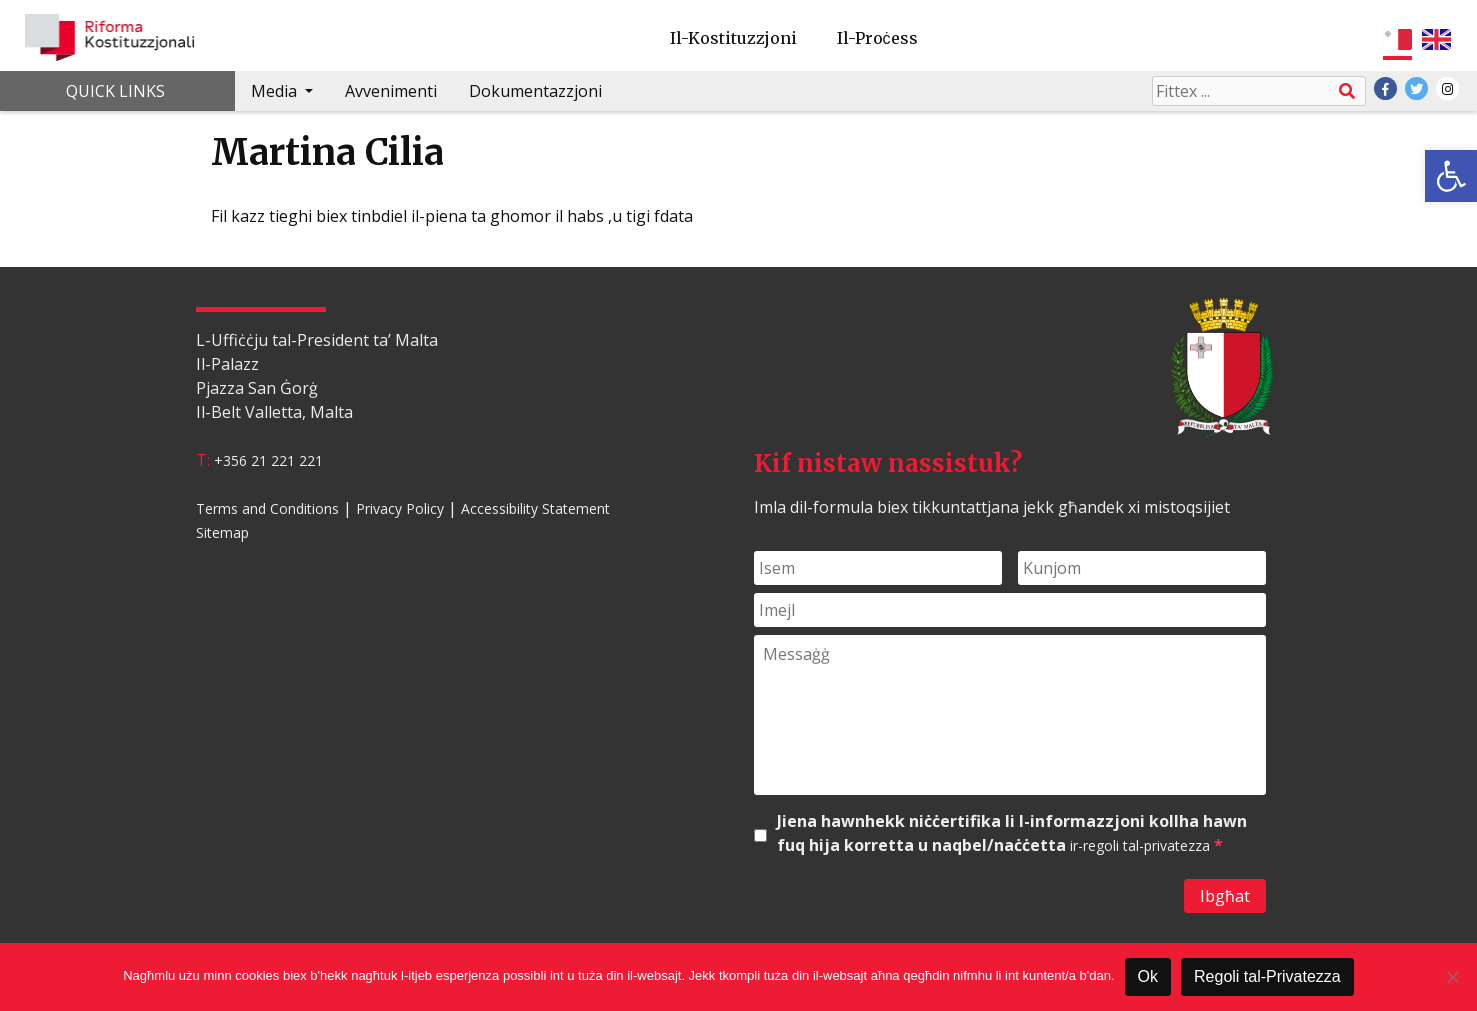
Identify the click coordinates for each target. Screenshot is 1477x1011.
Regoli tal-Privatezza (1267, 976)
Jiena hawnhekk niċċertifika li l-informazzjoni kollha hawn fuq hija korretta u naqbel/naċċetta (1012, 833)
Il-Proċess (877, 38)
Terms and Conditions (267, 508)
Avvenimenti (391, 91)
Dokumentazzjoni (535, 91)
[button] (1451, 176)
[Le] (1452, 977)
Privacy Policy (400, 508)
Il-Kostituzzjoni (733, 38)
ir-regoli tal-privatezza (1140, 845)
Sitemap (222, 532)
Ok (1148, 976)
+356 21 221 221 (268, 460)
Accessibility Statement (535, 508)
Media (276, 91)
